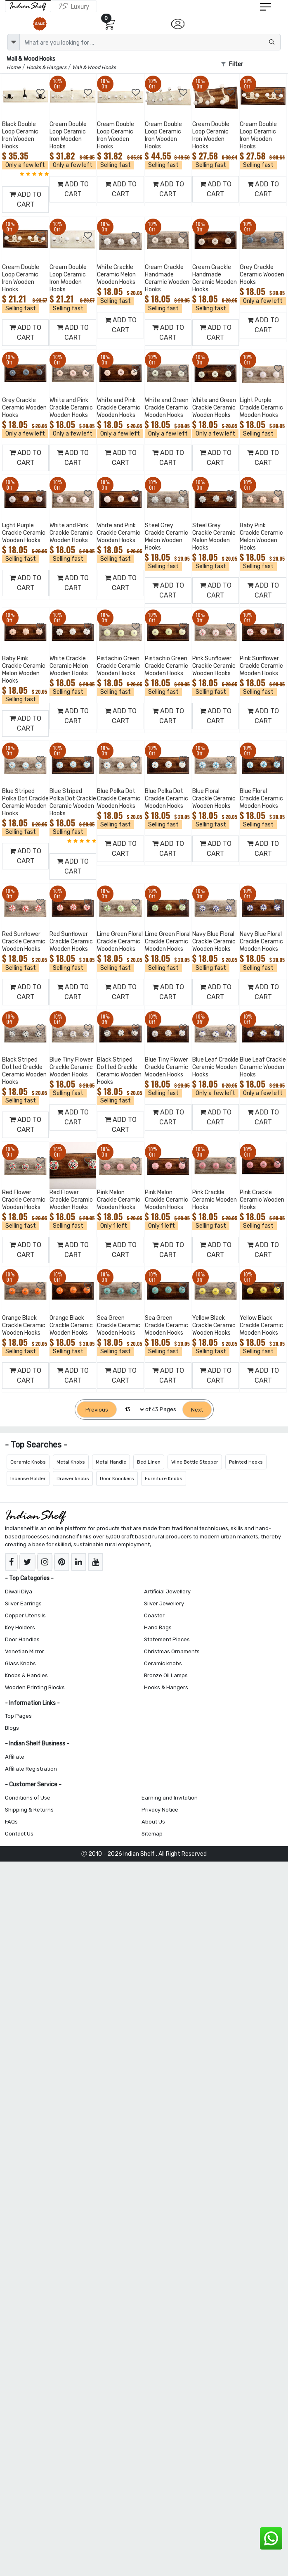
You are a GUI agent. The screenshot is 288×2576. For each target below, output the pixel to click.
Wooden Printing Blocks (35, 1687)
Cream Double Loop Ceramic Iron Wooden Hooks (68, 135)
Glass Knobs (20, 1663)
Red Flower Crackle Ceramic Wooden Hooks (23, 1200)
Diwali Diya (18, 1591)
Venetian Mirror (24, 1651)
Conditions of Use (27, 1798)
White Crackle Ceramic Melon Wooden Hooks (116, 275)
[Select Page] (131, 1409)
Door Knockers (117, 1478)
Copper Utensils (25, 1615)
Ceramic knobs (163, 1663)
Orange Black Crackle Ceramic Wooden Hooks (23, 1325)
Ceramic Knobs (28, 1462)
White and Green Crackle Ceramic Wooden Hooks (167, 408)
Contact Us (19, 1834)
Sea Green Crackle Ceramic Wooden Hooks (118, 1325)
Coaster (154, 1615)
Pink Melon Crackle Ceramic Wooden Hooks (118, 1200)
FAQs (11, 1822)
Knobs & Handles (26, 1675)
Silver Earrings (23, 1603)
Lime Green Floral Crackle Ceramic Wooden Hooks (120, 941)
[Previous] (97, 1409)
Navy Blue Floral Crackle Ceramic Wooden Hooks (214, 941)
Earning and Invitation (170, 1798)
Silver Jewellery (164, 1603)
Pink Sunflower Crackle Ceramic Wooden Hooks (214, 666)
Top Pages (18, 1716)
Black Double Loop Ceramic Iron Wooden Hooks (20, 135)
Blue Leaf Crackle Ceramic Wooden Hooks (215, 1067)
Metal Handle (111, 1462)
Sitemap (152, 1834)
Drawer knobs (73, 1478)
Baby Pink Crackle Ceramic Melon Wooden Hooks (261, 536)
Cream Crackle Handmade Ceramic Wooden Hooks (167, 278)
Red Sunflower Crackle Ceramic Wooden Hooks (23, 941)
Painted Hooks (246, 1462)
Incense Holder (28, 1478)
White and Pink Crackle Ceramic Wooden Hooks (71, 408)
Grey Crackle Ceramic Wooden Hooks (262, 275)
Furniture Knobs (163, 1478)
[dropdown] (13, 42)
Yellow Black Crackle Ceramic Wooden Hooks (214, 1325)
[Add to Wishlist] (40, 92)
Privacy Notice (160, 1810)
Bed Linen (149, 1462)
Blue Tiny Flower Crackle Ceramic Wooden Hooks (71, 1067)
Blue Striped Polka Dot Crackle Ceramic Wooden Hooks (25, 802)
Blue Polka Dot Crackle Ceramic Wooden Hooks (118, 798)
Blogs (12, 1728)
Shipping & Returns (29, 1810)
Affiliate (14, 1757)
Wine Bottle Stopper (194, 1462)
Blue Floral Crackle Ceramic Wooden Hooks (214, 798)
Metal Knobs (71, 1462)
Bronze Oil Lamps (166, 1675)
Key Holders (20, 1627)
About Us (153, 1822)
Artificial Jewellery (167, 1591)
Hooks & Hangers (166, 1687)
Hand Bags (158, 1627)
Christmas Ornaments (172, 1651)
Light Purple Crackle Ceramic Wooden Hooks (261, 408)
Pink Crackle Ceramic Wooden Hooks (214, 1200)
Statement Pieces (167, 1639)
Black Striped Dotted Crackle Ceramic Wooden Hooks (24, 1071)
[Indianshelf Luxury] (74, 6)
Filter (232, 64)
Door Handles (22, 1639)
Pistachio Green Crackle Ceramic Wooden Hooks (118, 666)
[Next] (197, 1409)
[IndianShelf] (28, 6)
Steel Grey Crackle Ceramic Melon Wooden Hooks (166, 536)
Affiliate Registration (31, 1769)
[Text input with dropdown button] (150, 42)
